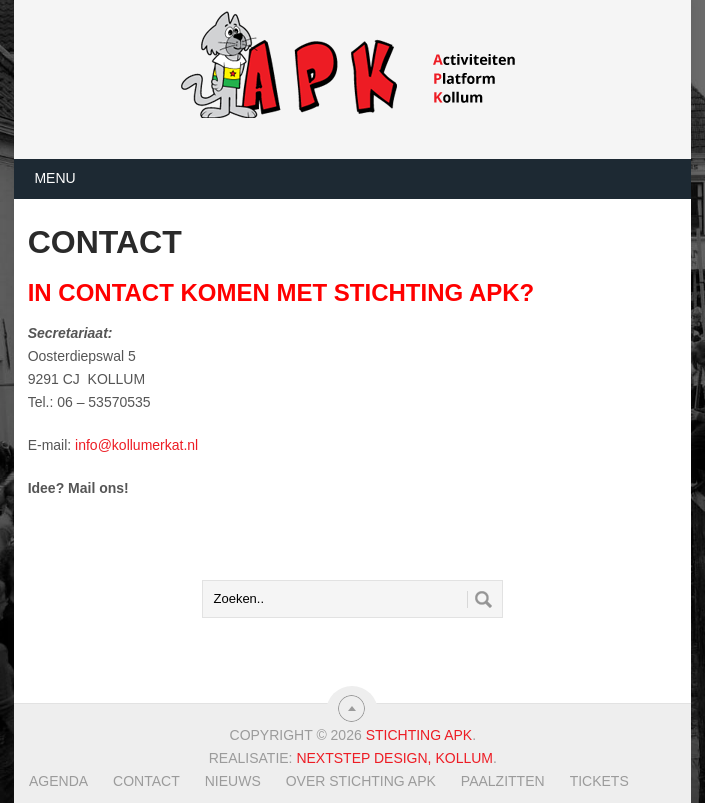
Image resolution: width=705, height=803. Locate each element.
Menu (54, 178)
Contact (146, 781)
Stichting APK (419, 735)
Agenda (58, 781)
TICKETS (599, 781)
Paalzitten (503, 781)
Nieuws (233, 781)
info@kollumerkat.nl (136, 445)
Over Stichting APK (361, 781)
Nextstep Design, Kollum (394, 758)
